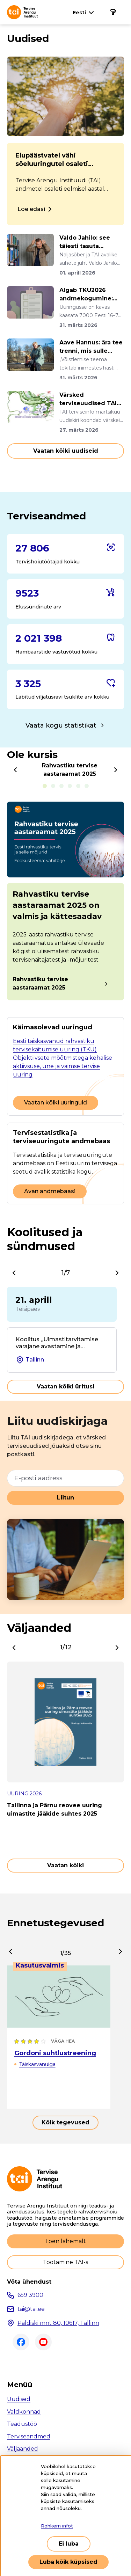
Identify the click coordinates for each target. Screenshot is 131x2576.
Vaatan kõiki (65, 1865)
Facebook (21, 2342)
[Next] (115, 769)
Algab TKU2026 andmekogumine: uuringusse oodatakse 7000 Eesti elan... (86, 295)
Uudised (18, 2399)
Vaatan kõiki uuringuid (55, 1102)
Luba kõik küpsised (68, 2562)
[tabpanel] (65, 902)
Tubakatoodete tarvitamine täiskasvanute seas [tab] (78, 786)
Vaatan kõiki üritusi (65, 1386)
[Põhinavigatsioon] (113, 12)
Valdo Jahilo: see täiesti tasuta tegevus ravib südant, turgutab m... (90, 242)
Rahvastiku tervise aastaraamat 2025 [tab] (45, 786)
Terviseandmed (28, 2436)
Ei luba (69, 2543)
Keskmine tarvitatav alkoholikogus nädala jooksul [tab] (87, 786)
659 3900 (30, 2295)
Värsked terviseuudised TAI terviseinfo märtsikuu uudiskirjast (88, 400)
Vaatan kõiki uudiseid (65, 450)
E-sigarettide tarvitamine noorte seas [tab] (61, 786)
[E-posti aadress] (65, 1478)
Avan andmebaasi (49, 1191)
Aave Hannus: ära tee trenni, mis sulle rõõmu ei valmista (91, 347)
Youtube (43, 2342)
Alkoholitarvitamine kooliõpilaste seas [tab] (53, 786)
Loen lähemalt (65, 2241)
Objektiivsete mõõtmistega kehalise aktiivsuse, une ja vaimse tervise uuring (62, 1066)
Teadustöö (22, 2424)
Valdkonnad (24, 2411)
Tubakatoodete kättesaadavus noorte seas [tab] (70, 786)
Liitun (65, 1497)
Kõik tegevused (65, 2122)
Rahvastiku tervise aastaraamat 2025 (40, 983)
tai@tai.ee (31, 2309)
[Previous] (15, 769)
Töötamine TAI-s (65, 2262)
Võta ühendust (29, 2282)
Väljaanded (22, 2448)
